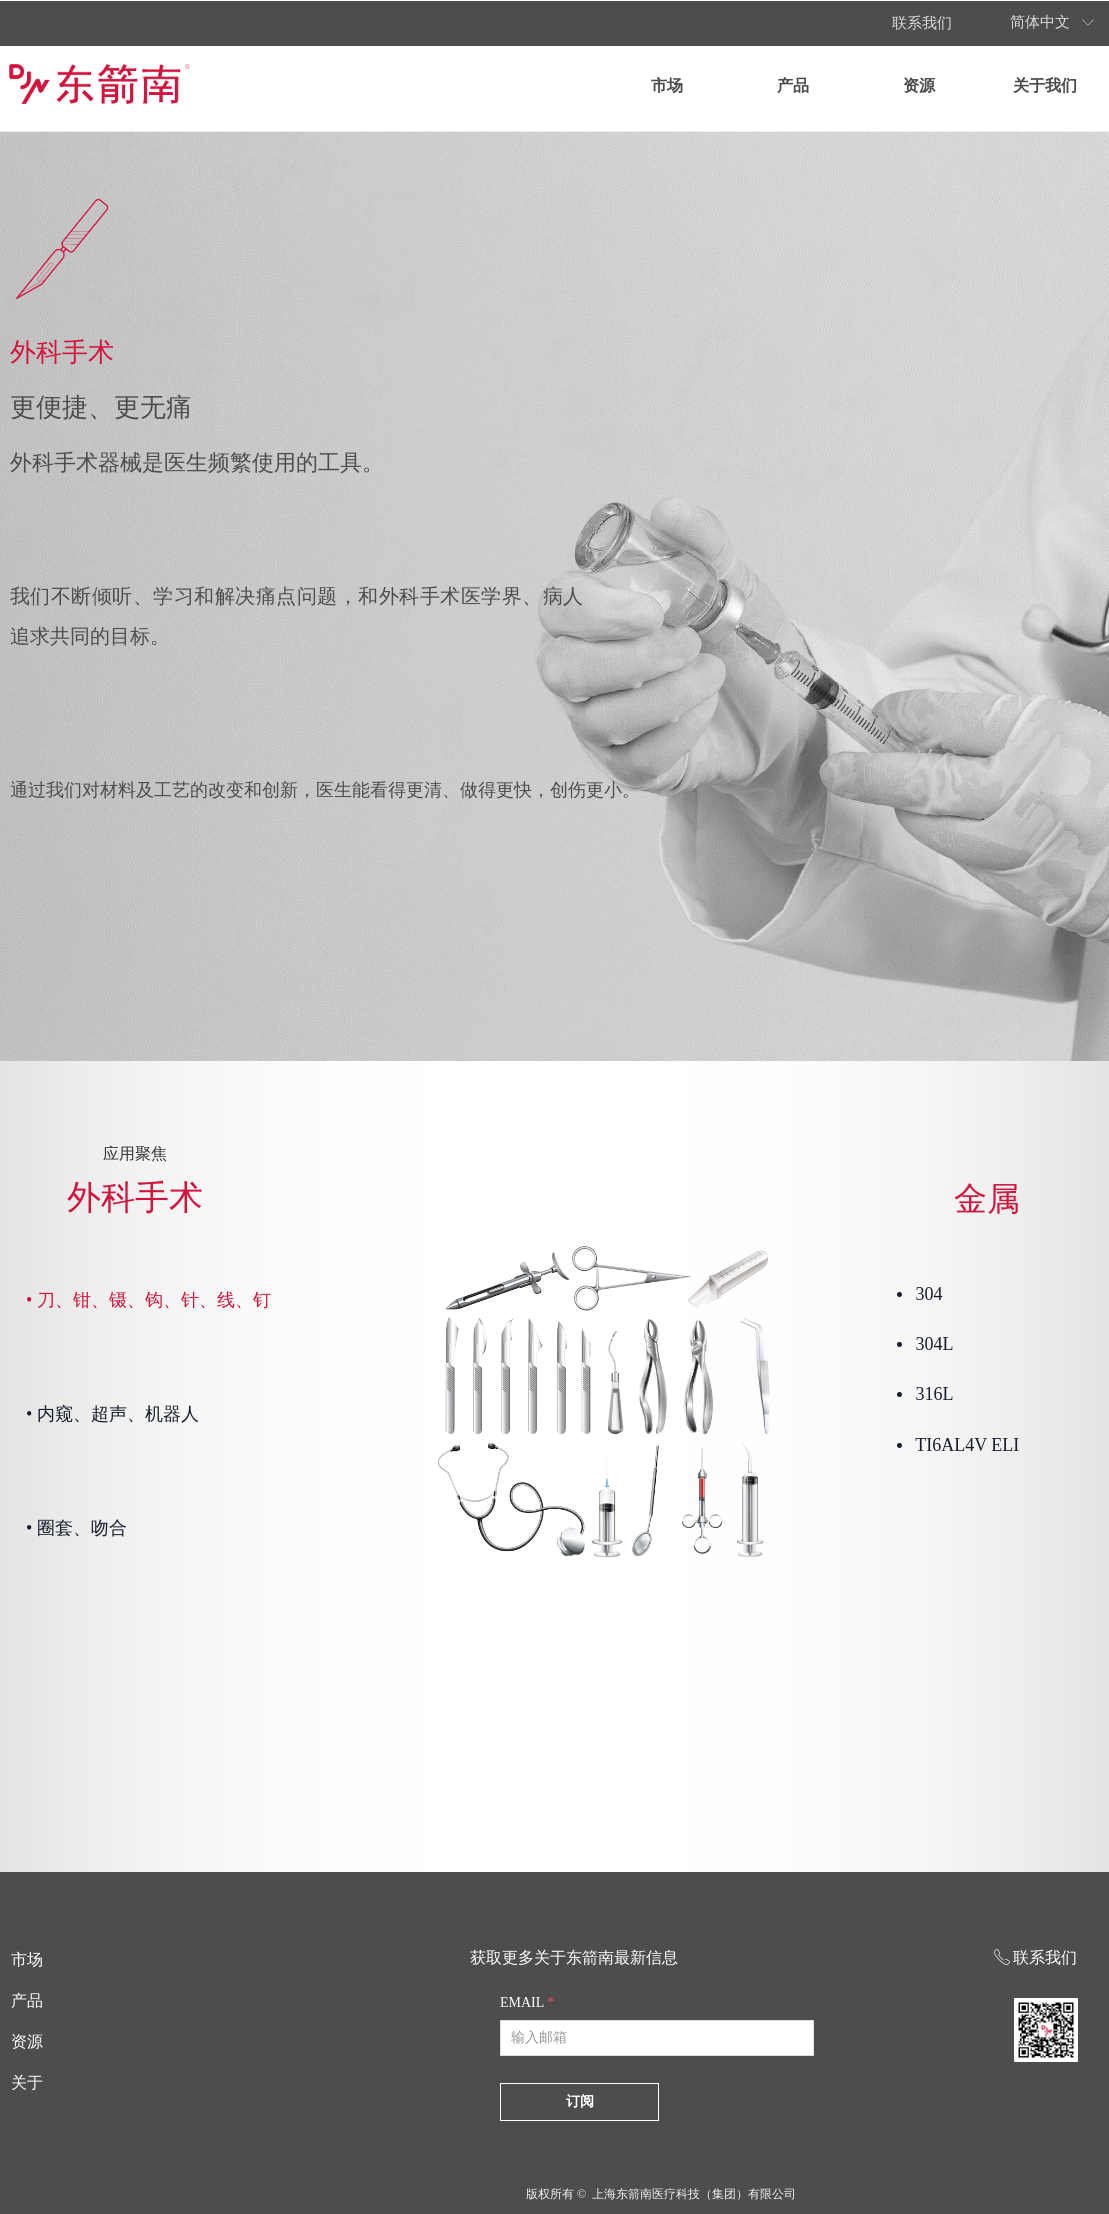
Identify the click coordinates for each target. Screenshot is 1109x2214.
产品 (793, 85)
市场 (667, 85)
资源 (919, 85)
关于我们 (1045, 85)
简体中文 (1040, 22)
